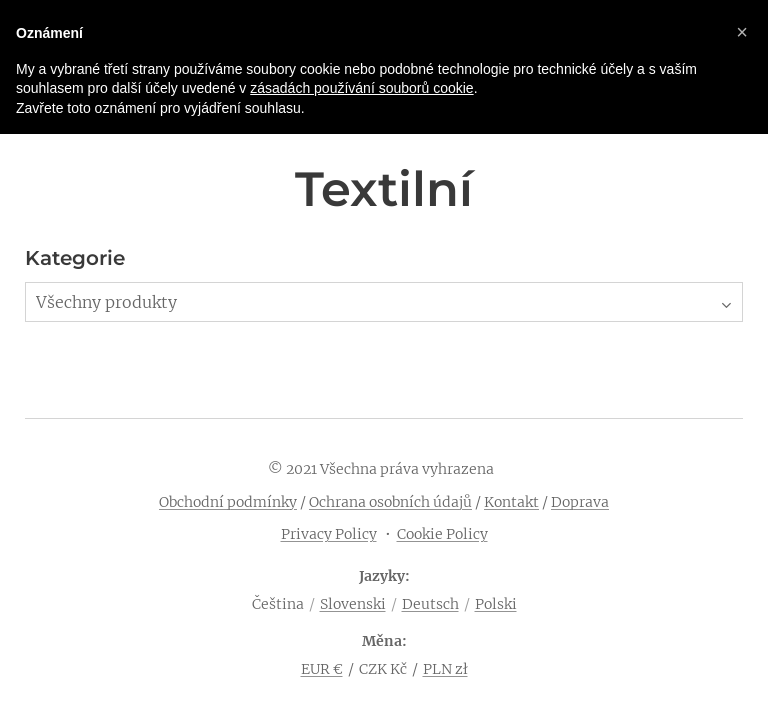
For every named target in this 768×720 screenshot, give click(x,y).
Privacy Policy (329, 534)
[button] (742, 32)
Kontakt (511, 502)
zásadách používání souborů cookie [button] (361, 88)
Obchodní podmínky (228, 502)
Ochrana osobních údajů (390, 502)
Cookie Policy (442, 534)
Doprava (580, 502)
